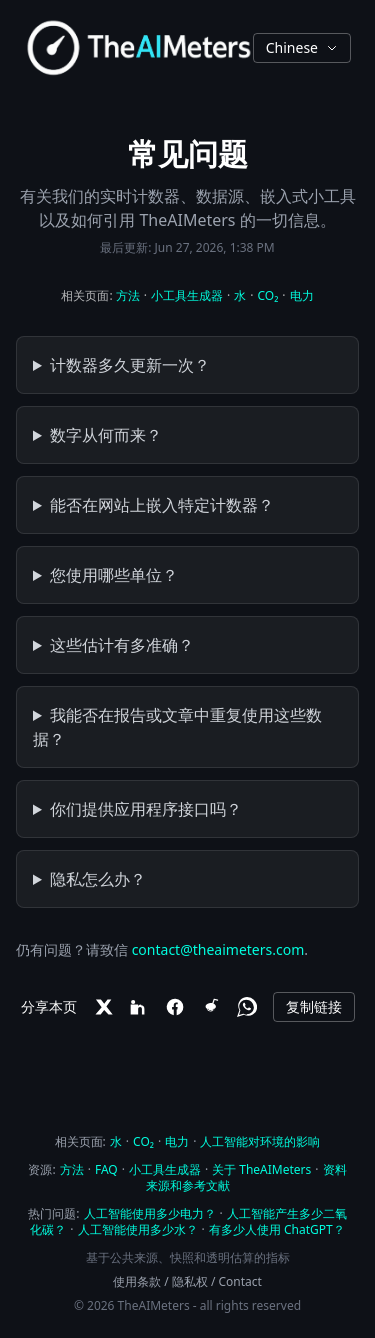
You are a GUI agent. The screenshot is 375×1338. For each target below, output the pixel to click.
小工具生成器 (187, 295)
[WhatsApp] (247, 1007)
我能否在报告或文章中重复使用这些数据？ (177, 727)
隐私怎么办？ (98, 879)
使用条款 (137, 1281)
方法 (128, 295)
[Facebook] (175, 1007)
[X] (103, 1007)
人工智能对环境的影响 (260, 1141)
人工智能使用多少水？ (138, 1229)
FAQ (106, 1169)
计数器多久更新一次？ (130, 365)
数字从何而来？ (106, 435)
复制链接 (314, 1006)
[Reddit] (211, 1007)
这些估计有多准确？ (122, 645)
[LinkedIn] (139, 1007)
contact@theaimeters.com (218, 949)
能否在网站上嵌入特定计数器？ (162, 505)
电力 (302, 295)
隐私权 (190, 1281)
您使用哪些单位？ (114, 575)
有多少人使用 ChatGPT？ (277, 1229)
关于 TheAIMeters (261, 1169)
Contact (240, 1281)
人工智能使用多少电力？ (150, 1213)
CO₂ (267, 295)
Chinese (302, 47)
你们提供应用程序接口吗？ (146, 809)
